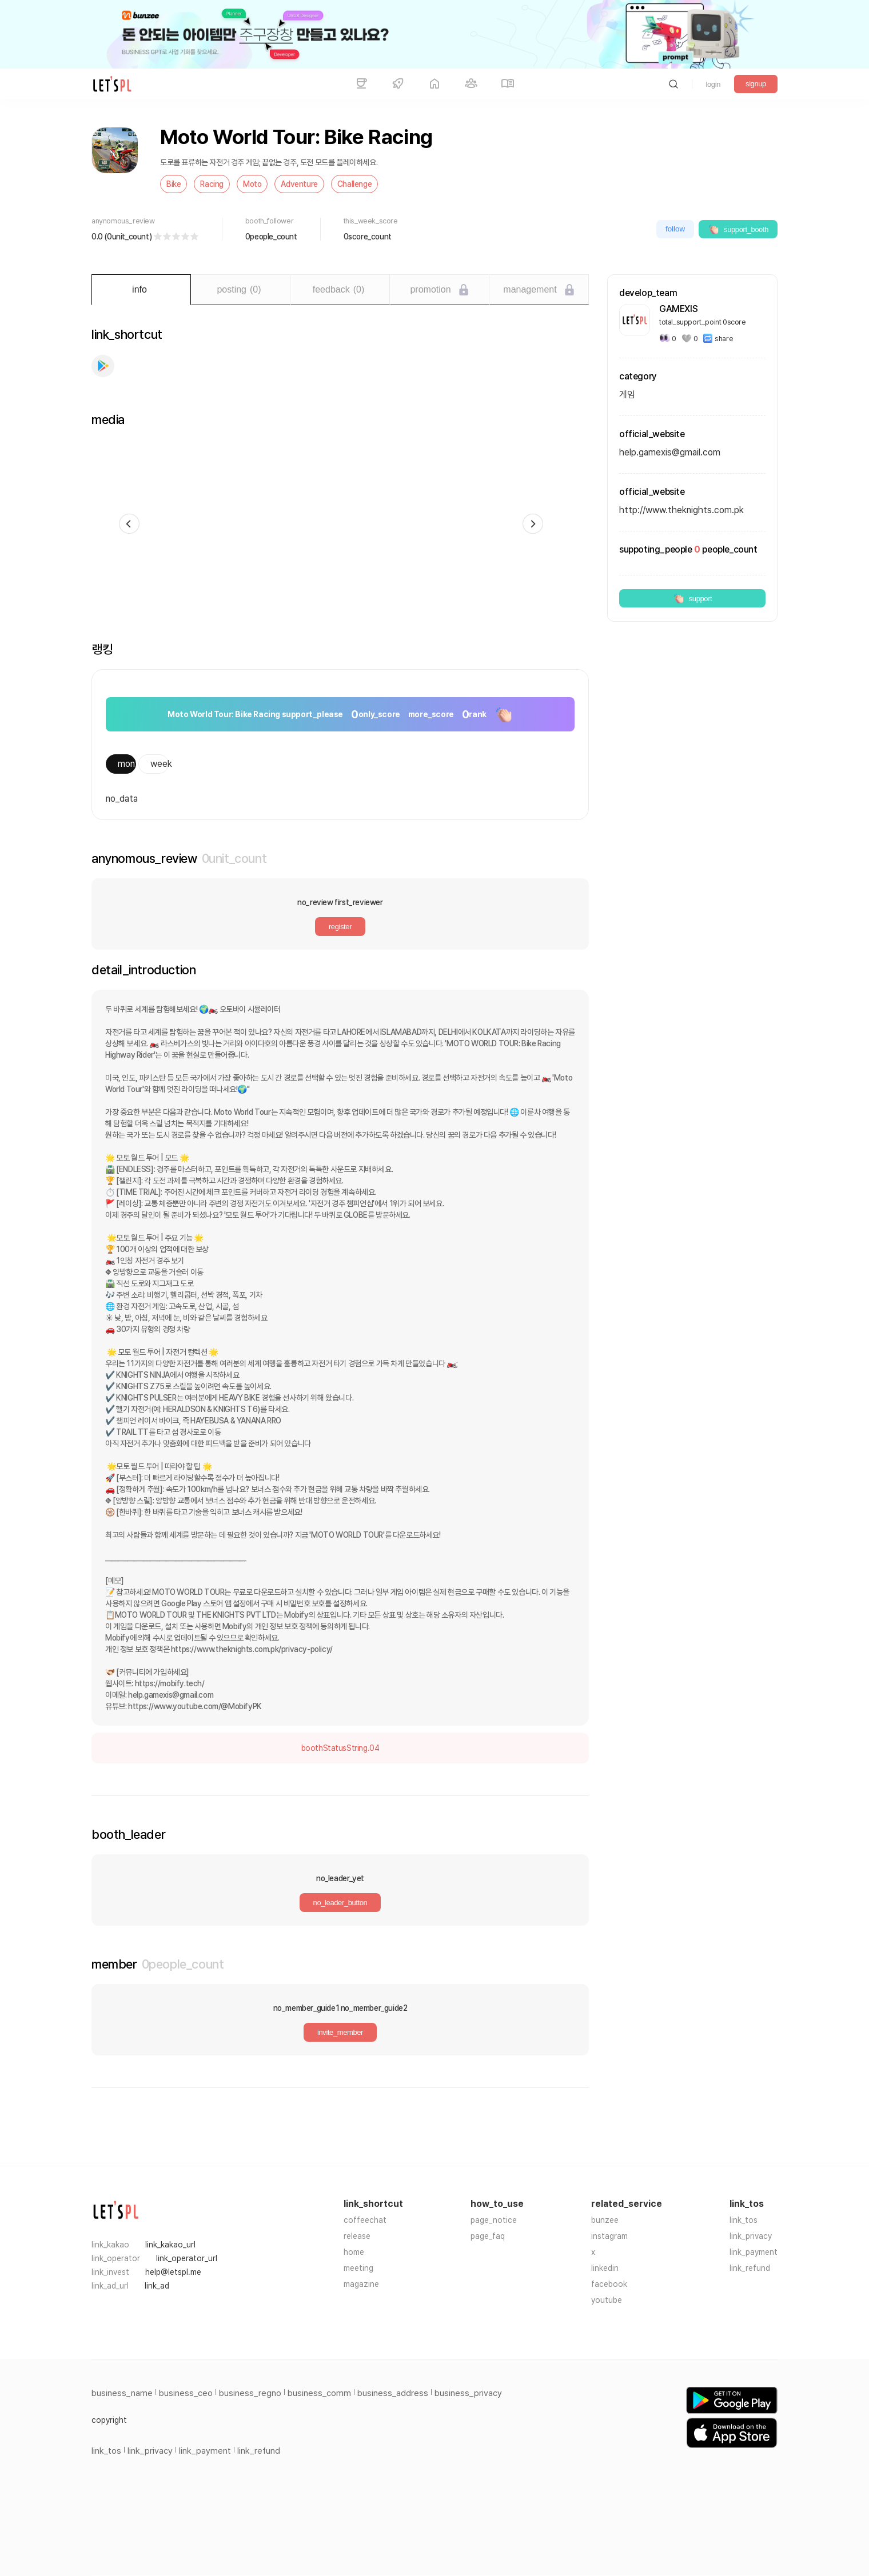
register (340, 926)
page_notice (494, 2220)
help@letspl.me (173, 2272)
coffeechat (365, 2220)
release (357, 2236)
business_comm (319, 2393)
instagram (609, 2236)
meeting (358, 2268)
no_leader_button (340, 1902)
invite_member (340, 2032)
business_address (392, 2393)
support (692, 598)
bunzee (605, 2220)
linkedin (605, 2268)
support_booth (738, 229)
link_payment (754, 2252)
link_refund (750, 2268)
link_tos (744, 2220)
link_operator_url (186, 2258)
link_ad (157, 2285)
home (354, 2252)
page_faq (488, 2236)
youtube (606, 2300)
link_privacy (751, 2236)
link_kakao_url (170, 2244)
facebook (609, 2284)
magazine (361, 2284)
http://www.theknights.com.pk (681, 510)
